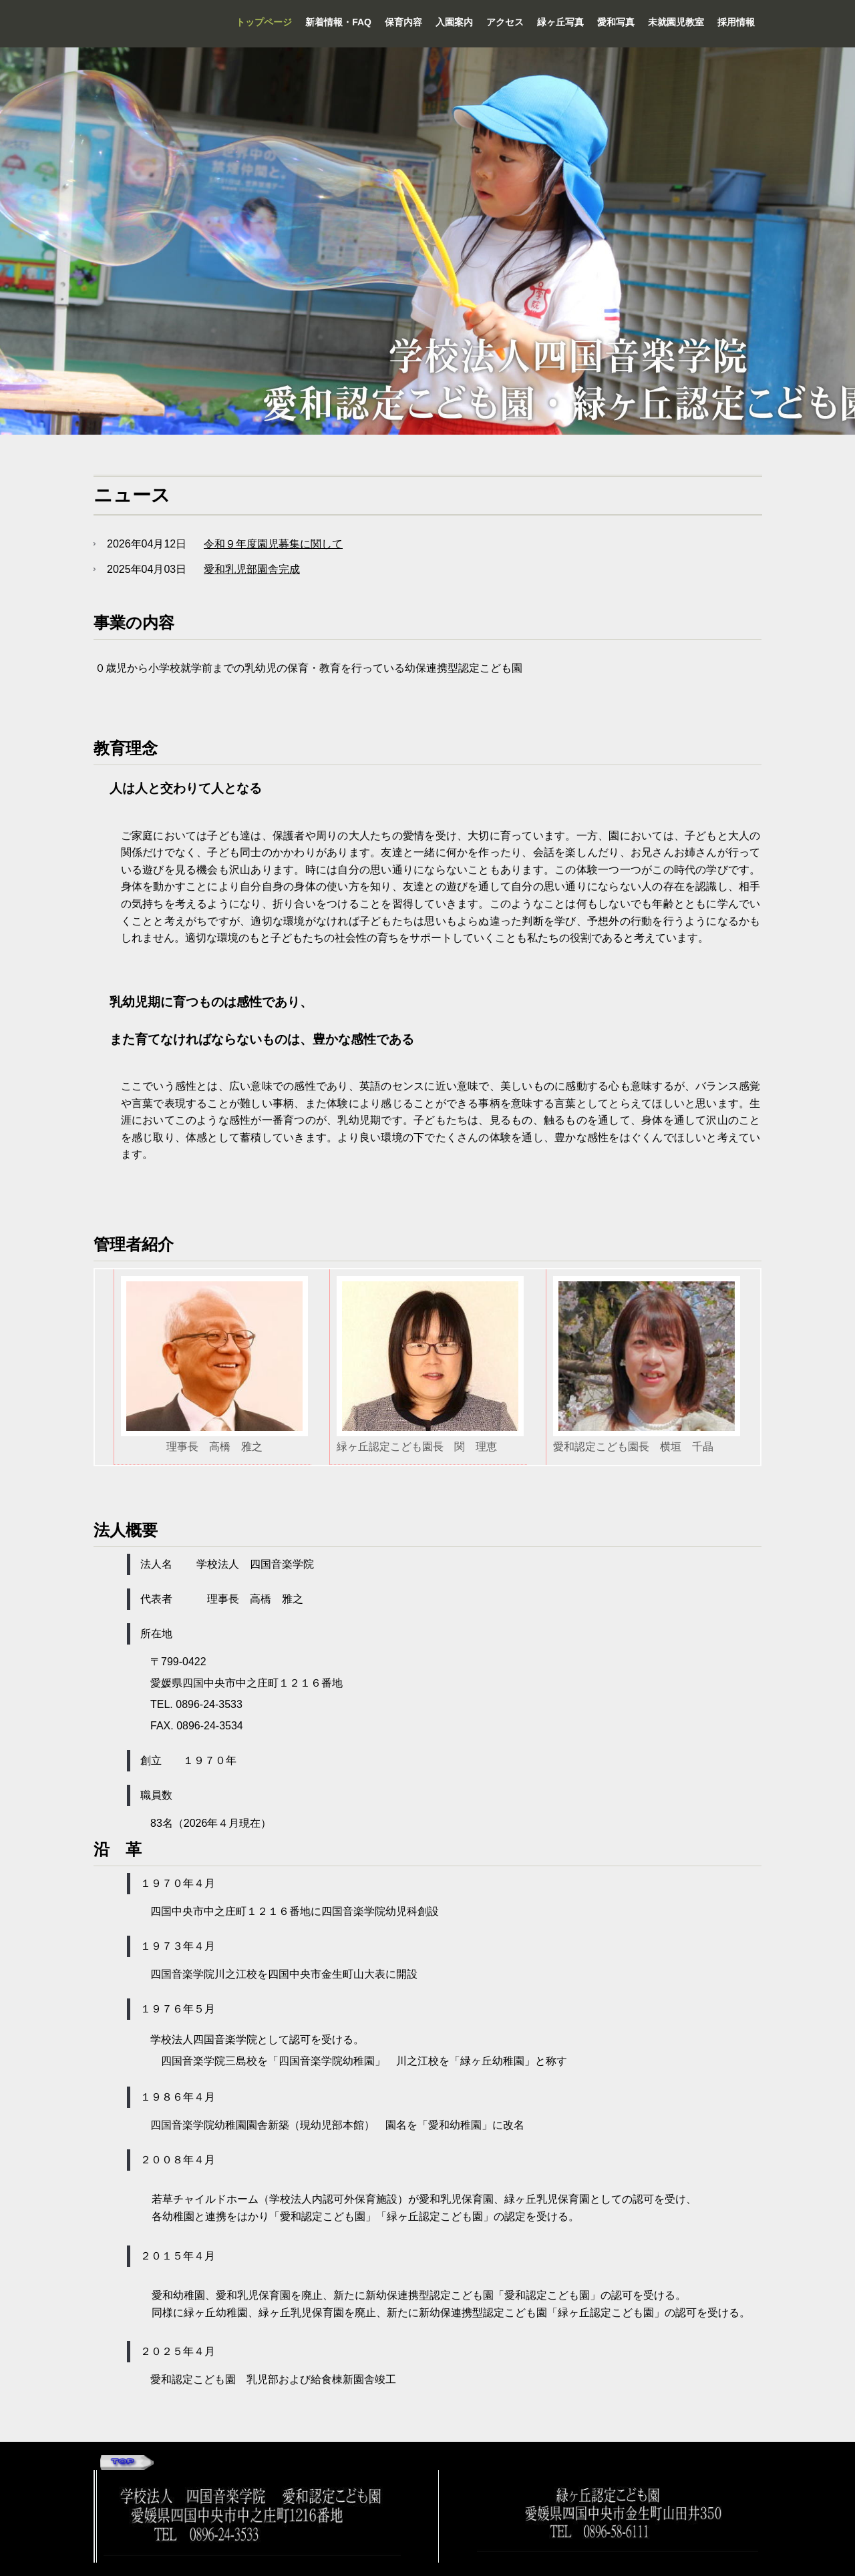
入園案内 (454, 22)
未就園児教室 (676, 22)
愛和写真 (616, 22)
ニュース (132, 495)
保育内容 (403, 22)
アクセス (505, 22)
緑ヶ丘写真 (560, 22)
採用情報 (736, 22)
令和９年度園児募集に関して (273, 544)
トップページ (264, 22)
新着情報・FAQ (338, 22)
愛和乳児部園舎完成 (252, 569)
